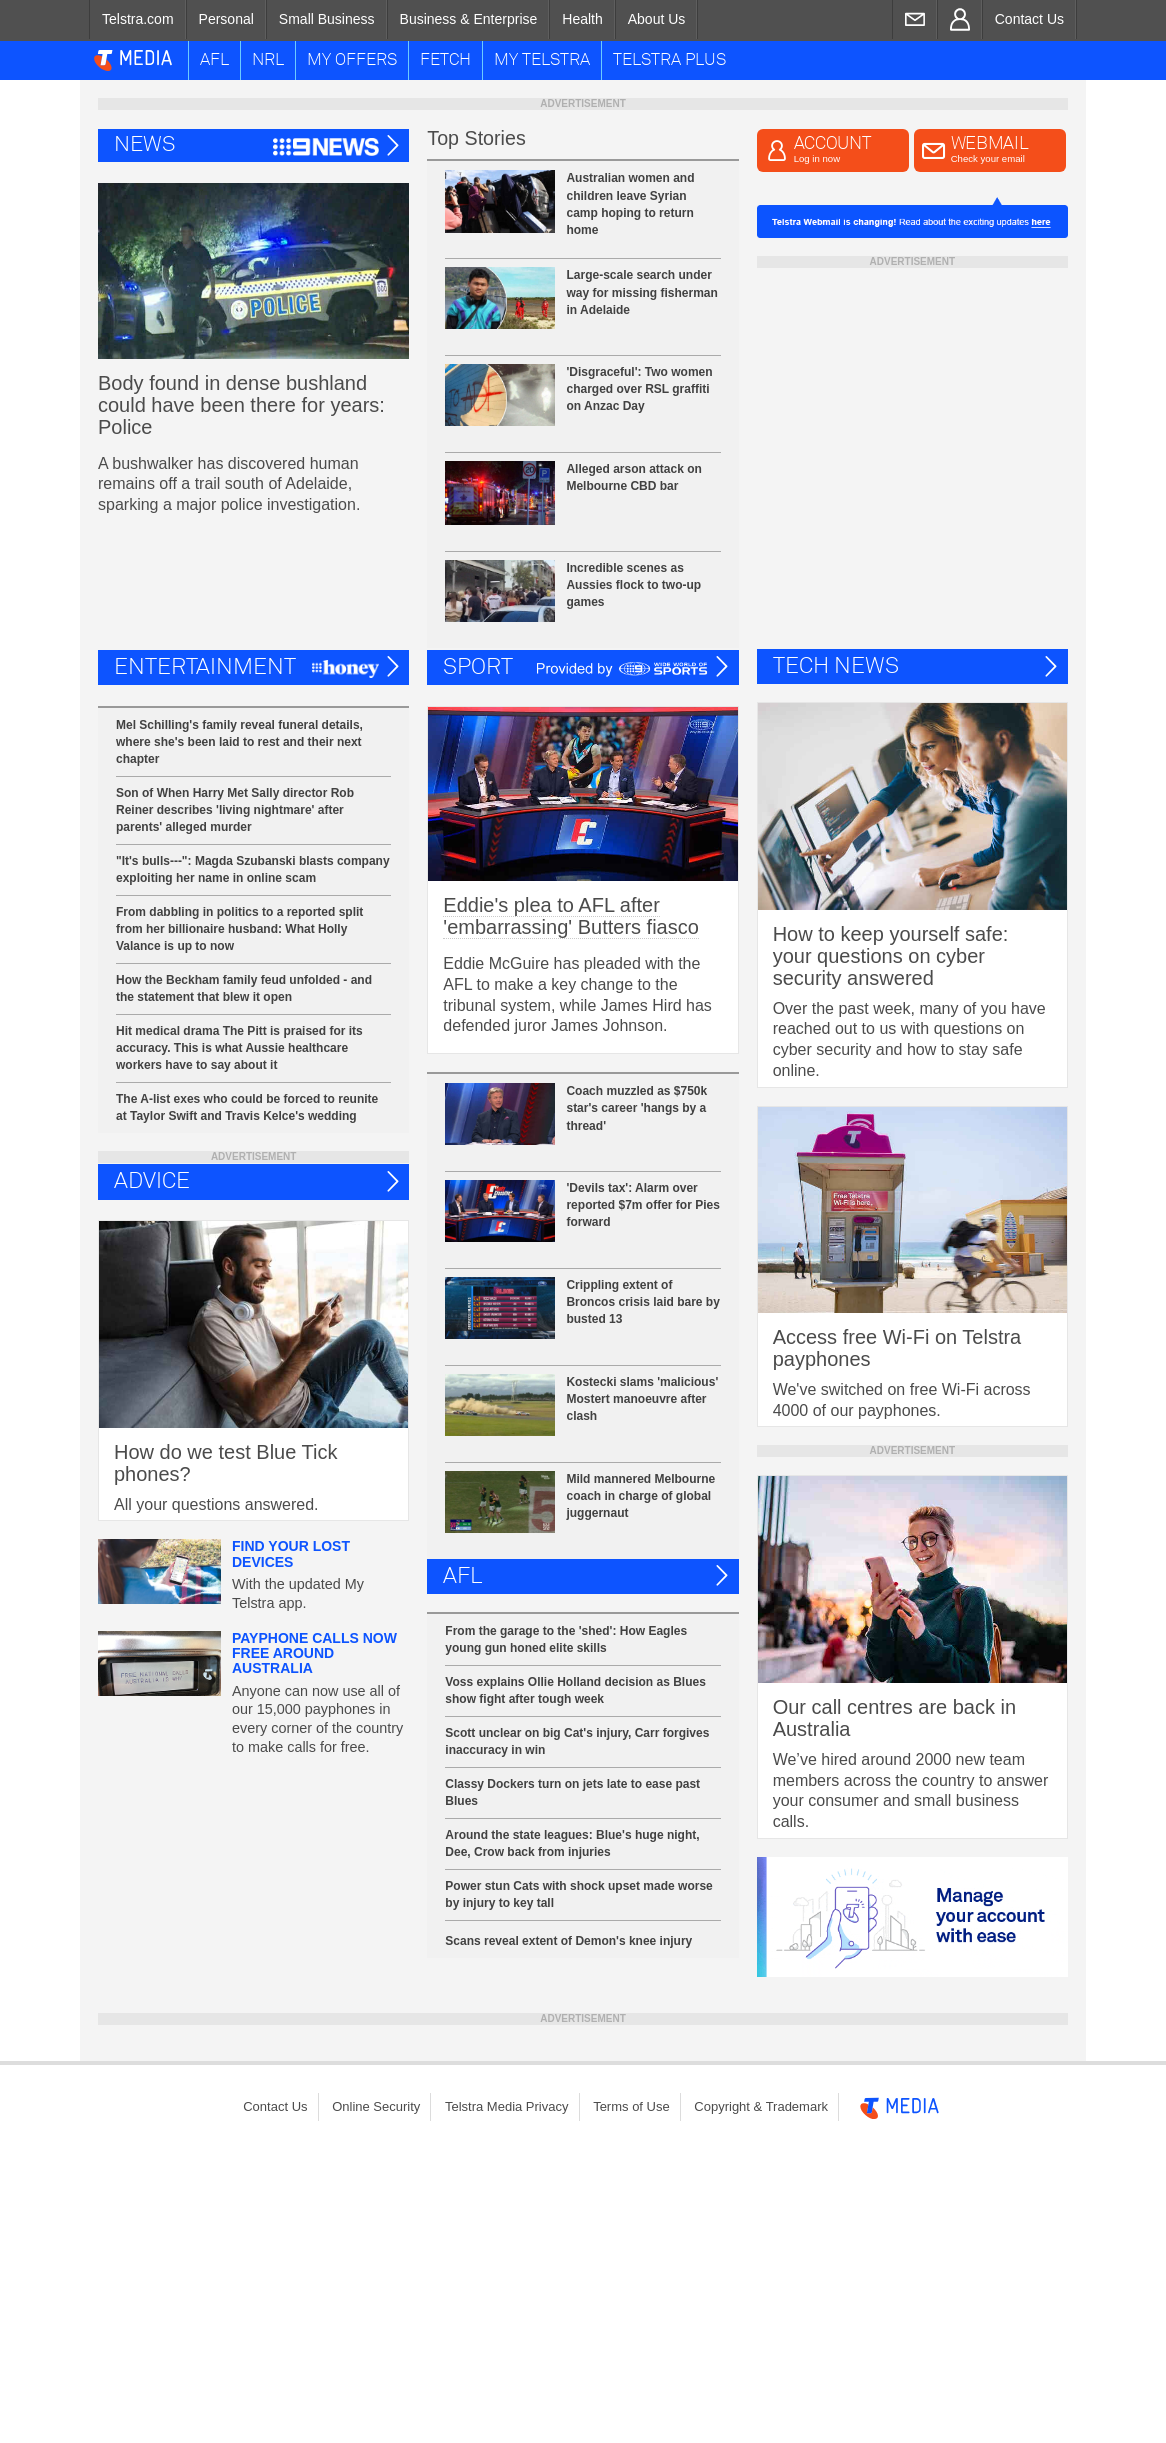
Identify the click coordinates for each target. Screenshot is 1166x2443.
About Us (657, 19)
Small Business (327, 19)
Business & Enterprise (469, 19)
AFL (214, 60)
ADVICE (152, 1181)
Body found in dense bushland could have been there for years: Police (241, 405)
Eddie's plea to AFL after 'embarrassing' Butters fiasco (571, 916)
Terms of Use (631, 2106)
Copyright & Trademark (761, 2106)
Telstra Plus (669, 60)
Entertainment (205, 667)
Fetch (445, 60)
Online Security (376, 2106)
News (144, 145)
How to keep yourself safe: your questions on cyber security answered (891, 956)
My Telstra (542, 60)
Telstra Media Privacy (507, 2106)
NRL (268, 60)
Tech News (836, 666)
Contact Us (1029, 19)
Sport (478, 667)
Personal (226, 19)
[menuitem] (137, 19)
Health (582, 19)
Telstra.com (138, 19)
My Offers (352, 60)
